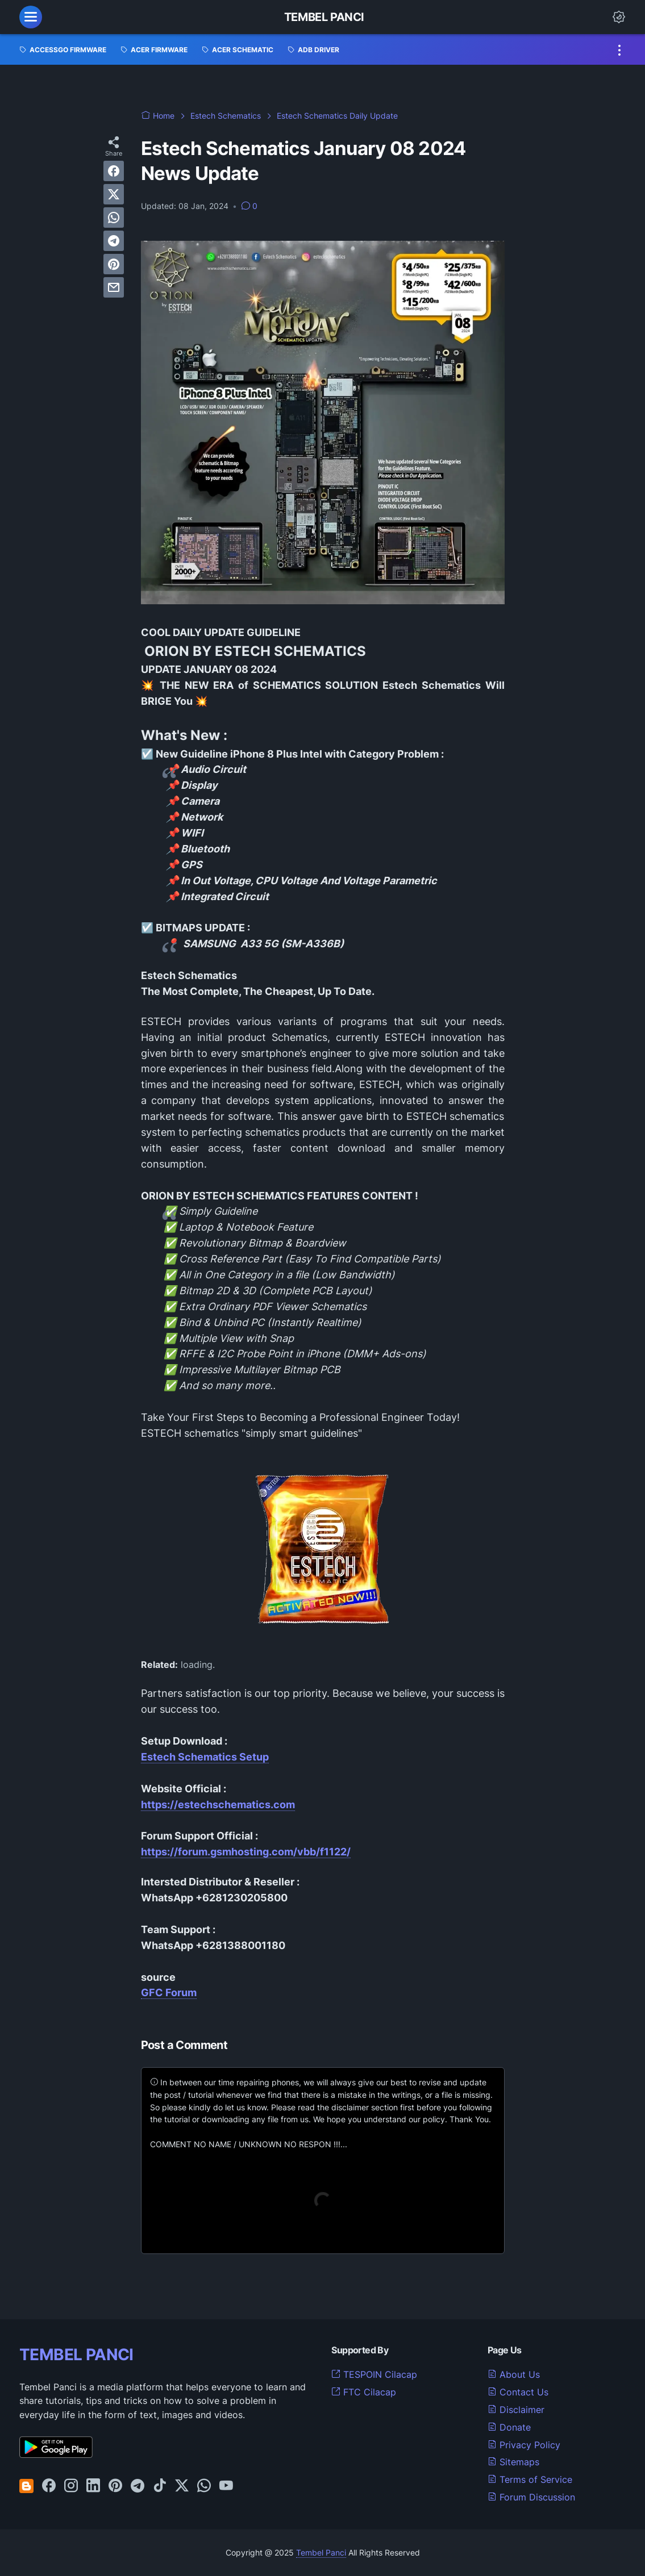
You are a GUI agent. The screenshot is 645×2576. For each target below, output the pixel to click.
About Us (514, 2374)
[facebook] (113, 171)
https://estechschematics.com (218, 1804)
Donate (509, 2427)
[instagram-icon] (71, 2486)
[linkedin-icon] (93, 2486)
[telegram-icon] (137, 2486)
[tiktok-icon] (160, 2486)
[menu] (30, 17)
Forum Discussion (531, 2497)
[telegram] (113, 241)
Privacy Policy (524, 2444)
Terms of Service (530, 2479)
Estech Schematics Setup (205, 1757)
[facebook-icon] (49, 2486)
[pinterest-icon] (115, 2486)
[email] (113, 287)
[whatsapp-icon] (204, 2486)
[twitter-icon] (182, 2486)
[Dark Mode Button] (619, 17)
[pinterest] (113, 264)
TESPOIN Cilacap (374, 2374)
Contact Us (518, 2392)
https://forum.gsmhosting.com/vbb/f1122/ (246, 1852)
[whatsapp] (113, 217)
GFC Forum (169, 1992)
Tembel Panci (324, 17)
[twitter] (113, 194)
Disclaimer (516, 2409)
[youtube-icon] (226, 2486)
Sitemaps (513, 2462)
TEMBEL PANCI (76, 2354)
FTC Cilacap (363, 2392)
